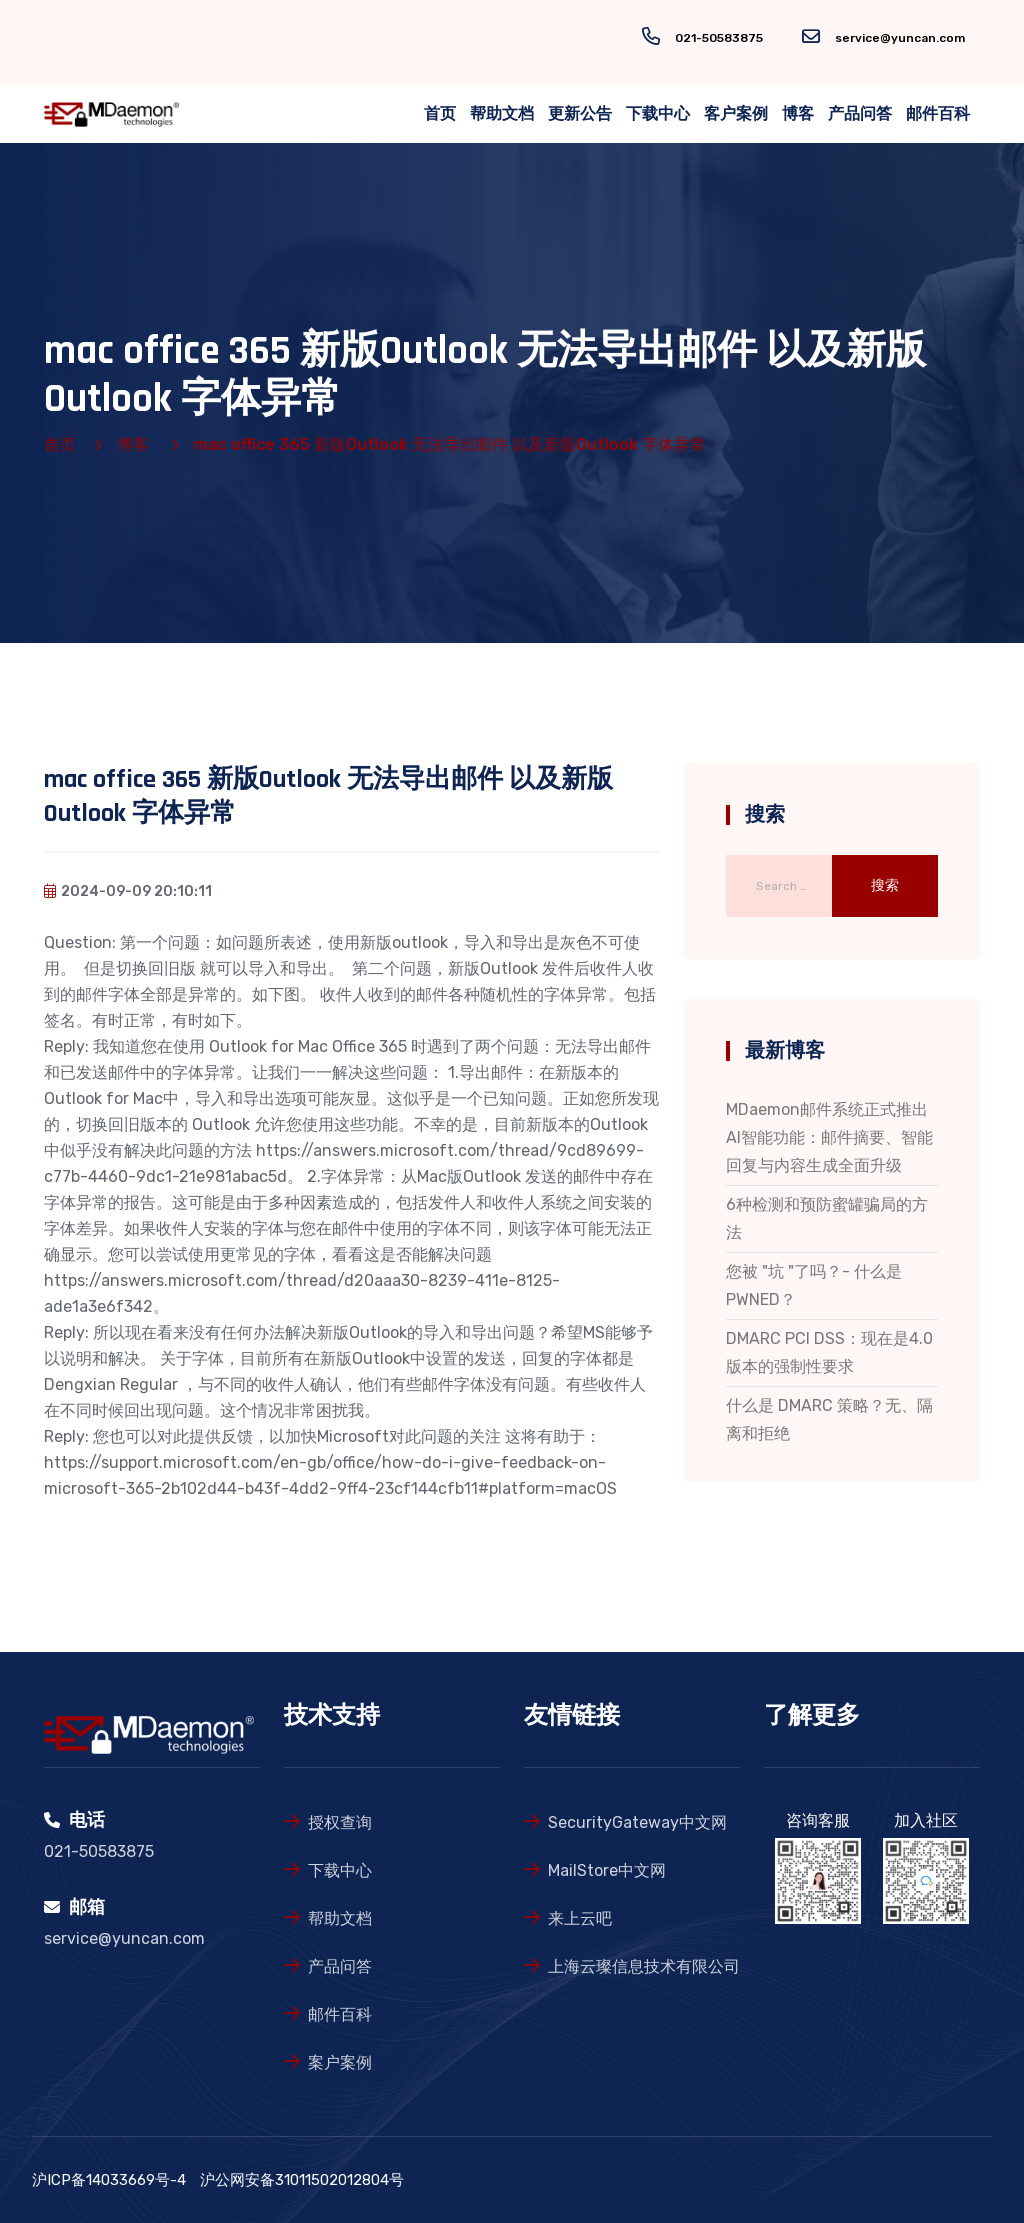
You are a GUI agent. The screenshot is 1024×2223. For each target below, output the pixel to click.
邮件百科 (938, 113)
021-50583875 (719, 38)
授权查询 (340, 1822)
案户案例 (340, 2062)
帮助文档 (502, 113)
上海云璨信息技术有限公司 (644, 1966)
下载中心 (658, 113)
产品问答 (860, 113)
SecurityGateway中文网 (637, 1822)
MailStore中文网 (607, 1870)
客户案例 (736, 113)
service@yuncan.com (900, 38)
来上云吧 (580, 1918)
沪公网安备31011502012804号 (302, 2180)
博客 (798, 113)
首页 (440, 113)
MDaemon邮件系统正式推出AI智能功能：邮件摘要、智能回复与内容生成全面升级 (829, 1137)
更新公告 (580, 113)
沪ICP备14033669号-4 (109, 2180)
